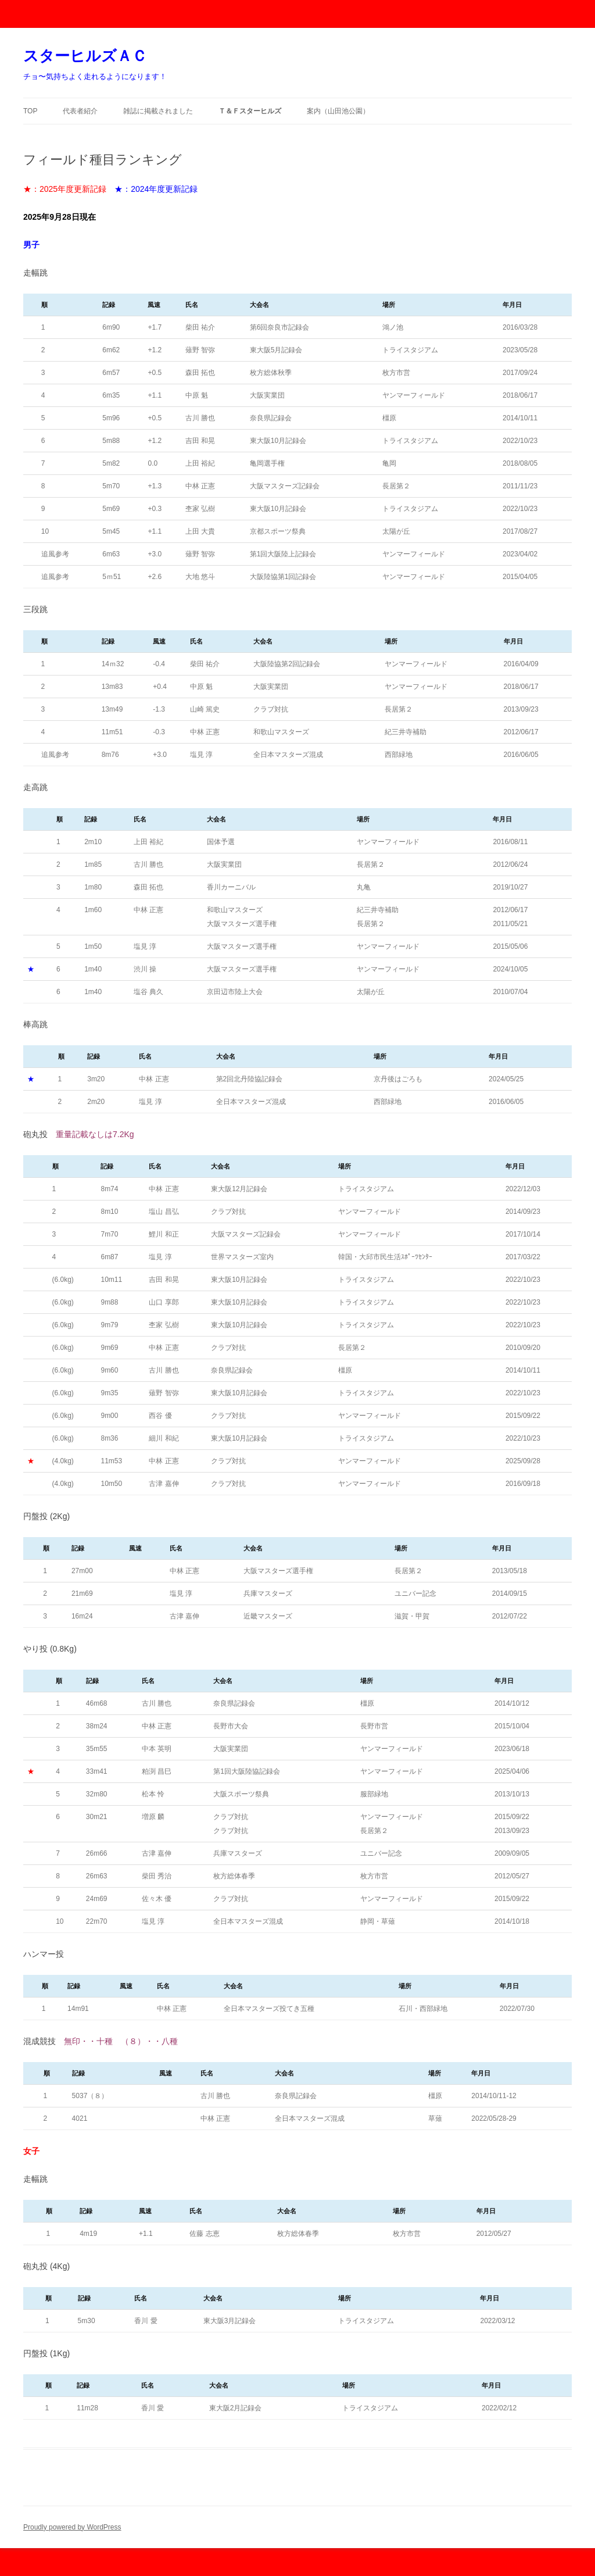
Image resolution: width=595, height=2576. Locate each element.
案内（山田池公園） (338, 111)
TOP (30, 111)
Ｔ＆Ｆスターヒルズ (249, 111)
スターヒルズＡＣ (85, 56)
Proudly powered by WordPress (72, 2527)
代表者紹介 (80, 111)
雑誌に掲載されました (158, 111)
